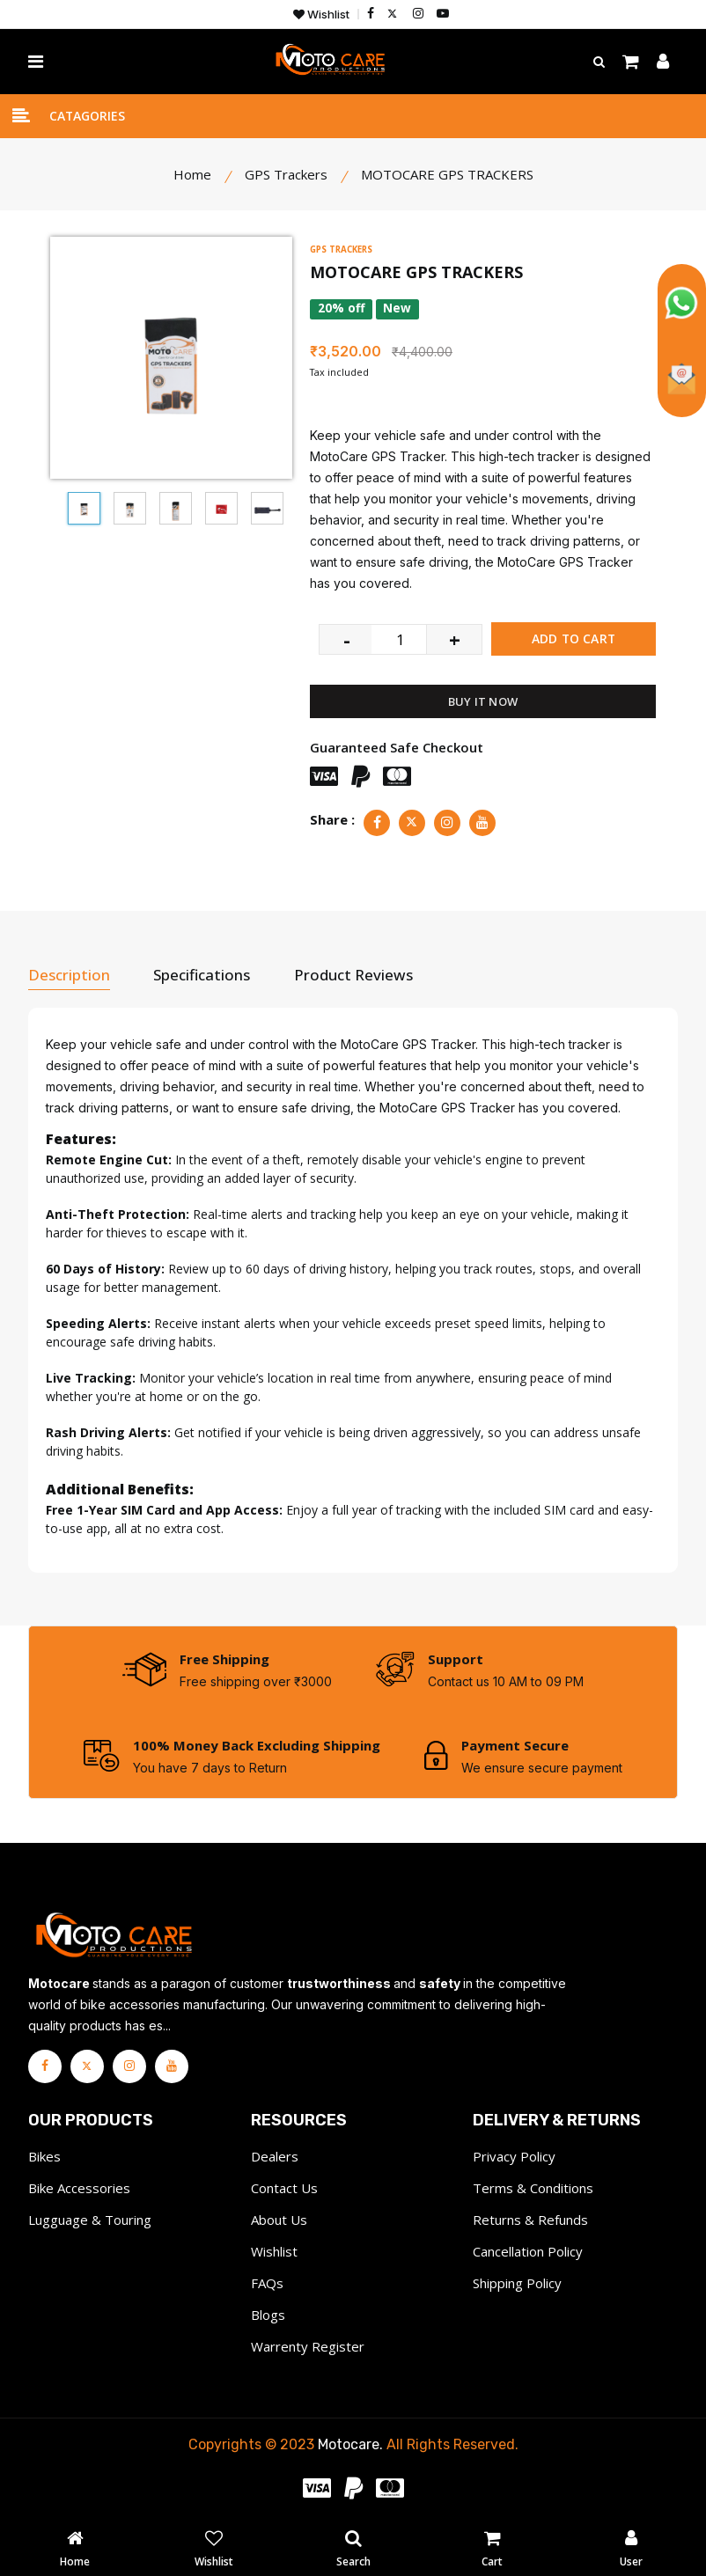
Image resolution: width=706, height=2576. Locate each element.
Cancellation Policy (528, 2250)
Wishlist (321, 14)
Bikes (44, 2155)
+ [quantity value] (454, 637)
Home (192, 174)
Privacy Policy (514, 2155)
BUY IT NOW (483, 700)
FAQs (267, 2282)
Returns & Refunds (530, 2218)
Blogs (268, 2314)
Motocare (348, 2443)
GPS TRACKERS (346, 248)
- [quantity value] (346, 637)
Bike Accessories (79, 2187)
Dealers (274, 2155)
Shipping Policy (517, 2282)
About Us (279, 2218)
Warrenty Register (307, 2345)
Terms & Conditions (533, 2187)
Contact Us (284, 2187)
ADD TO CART (573, 636)
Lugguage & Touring (89, 2218)
